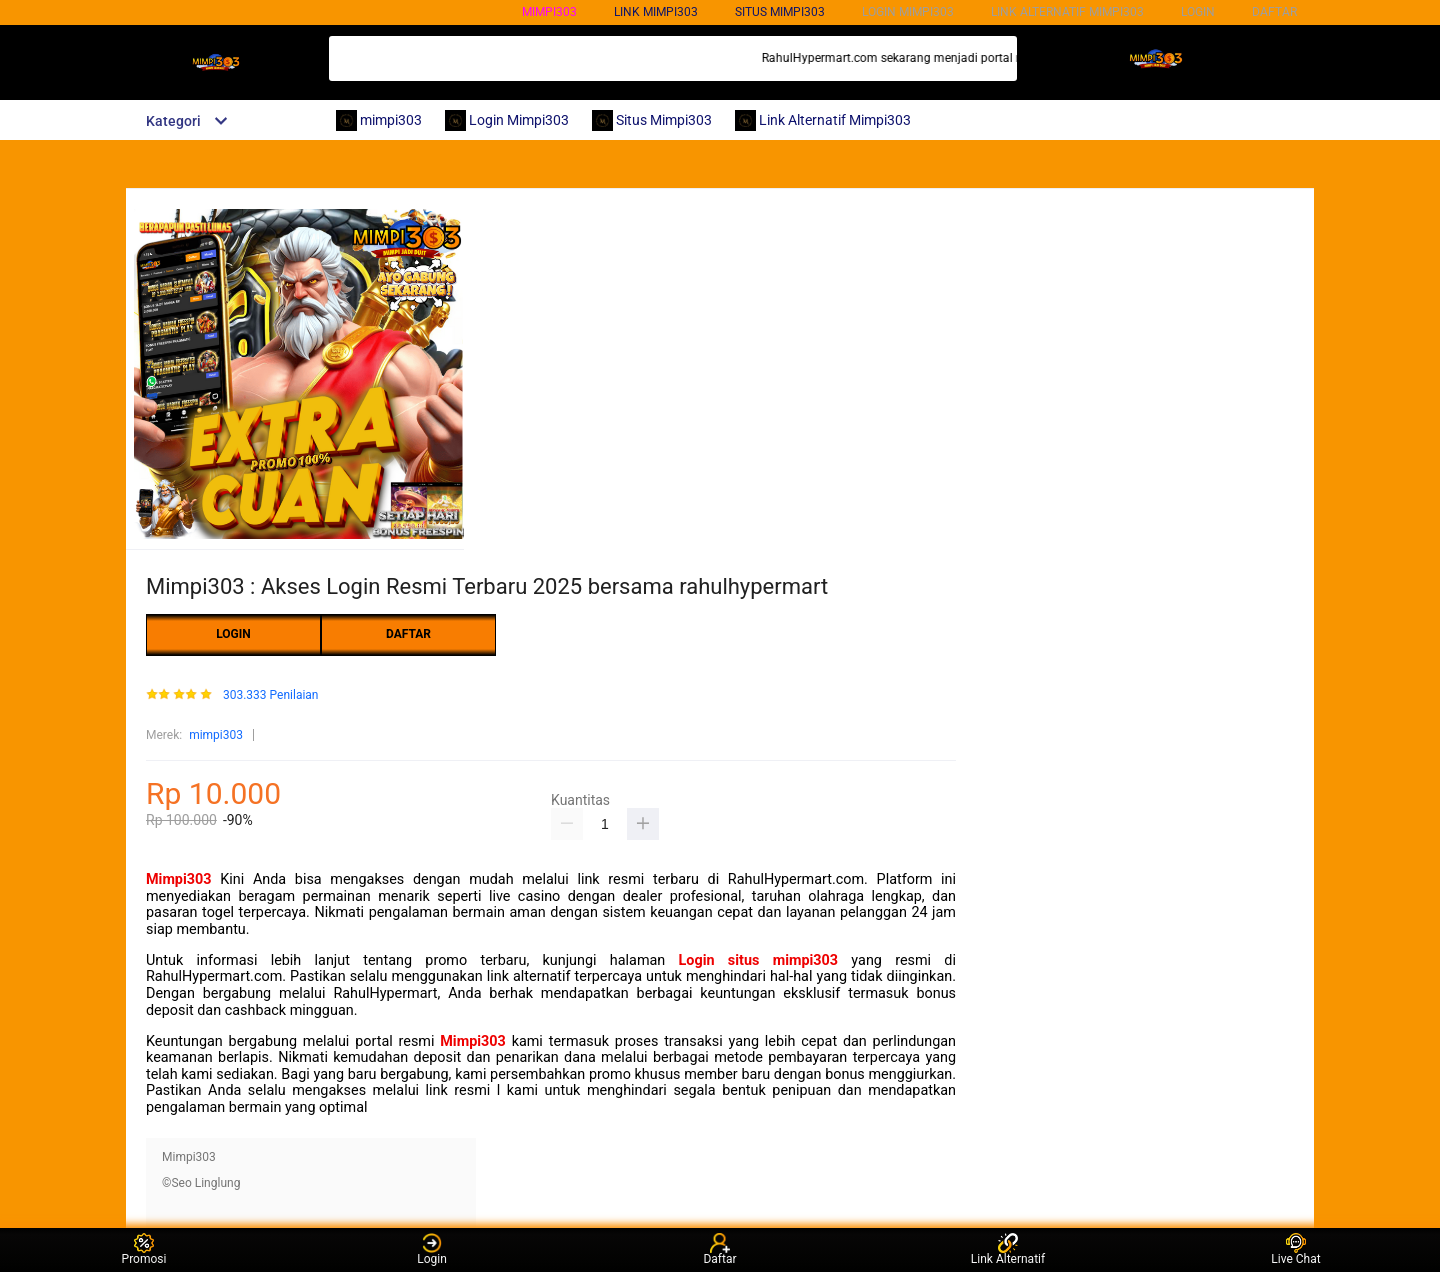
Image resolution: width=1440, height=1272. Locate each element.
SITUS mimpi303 (780, 12)
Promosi (144, 1249)
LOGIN (1198, 12)
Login (432, 1249)
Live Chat (1295, 1249)
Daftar (719, 1249)
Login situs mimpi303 (759, 960)
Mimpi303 (179, 879)
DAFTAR (1274, 12)
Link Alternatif (1008, 1249)
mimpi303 (549, 12)
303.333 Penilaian (271, 695)
